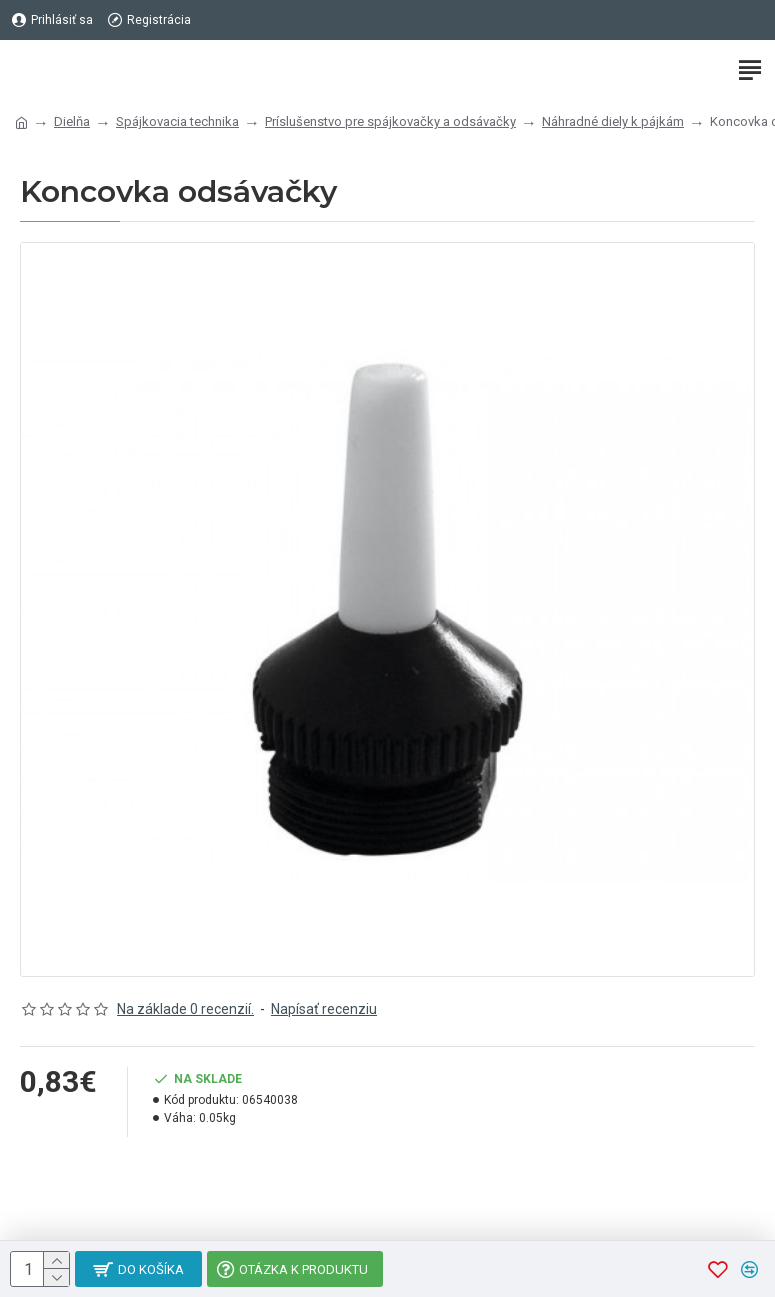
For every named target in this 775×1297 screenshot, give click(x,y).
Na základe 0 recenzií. (185, 1009)
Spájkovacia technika (177, 121)
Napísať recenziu (324, 1009)
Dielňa (72, 121)
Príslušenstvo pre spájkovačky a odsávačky (390, 121)
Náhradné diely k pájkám (613, 121)
